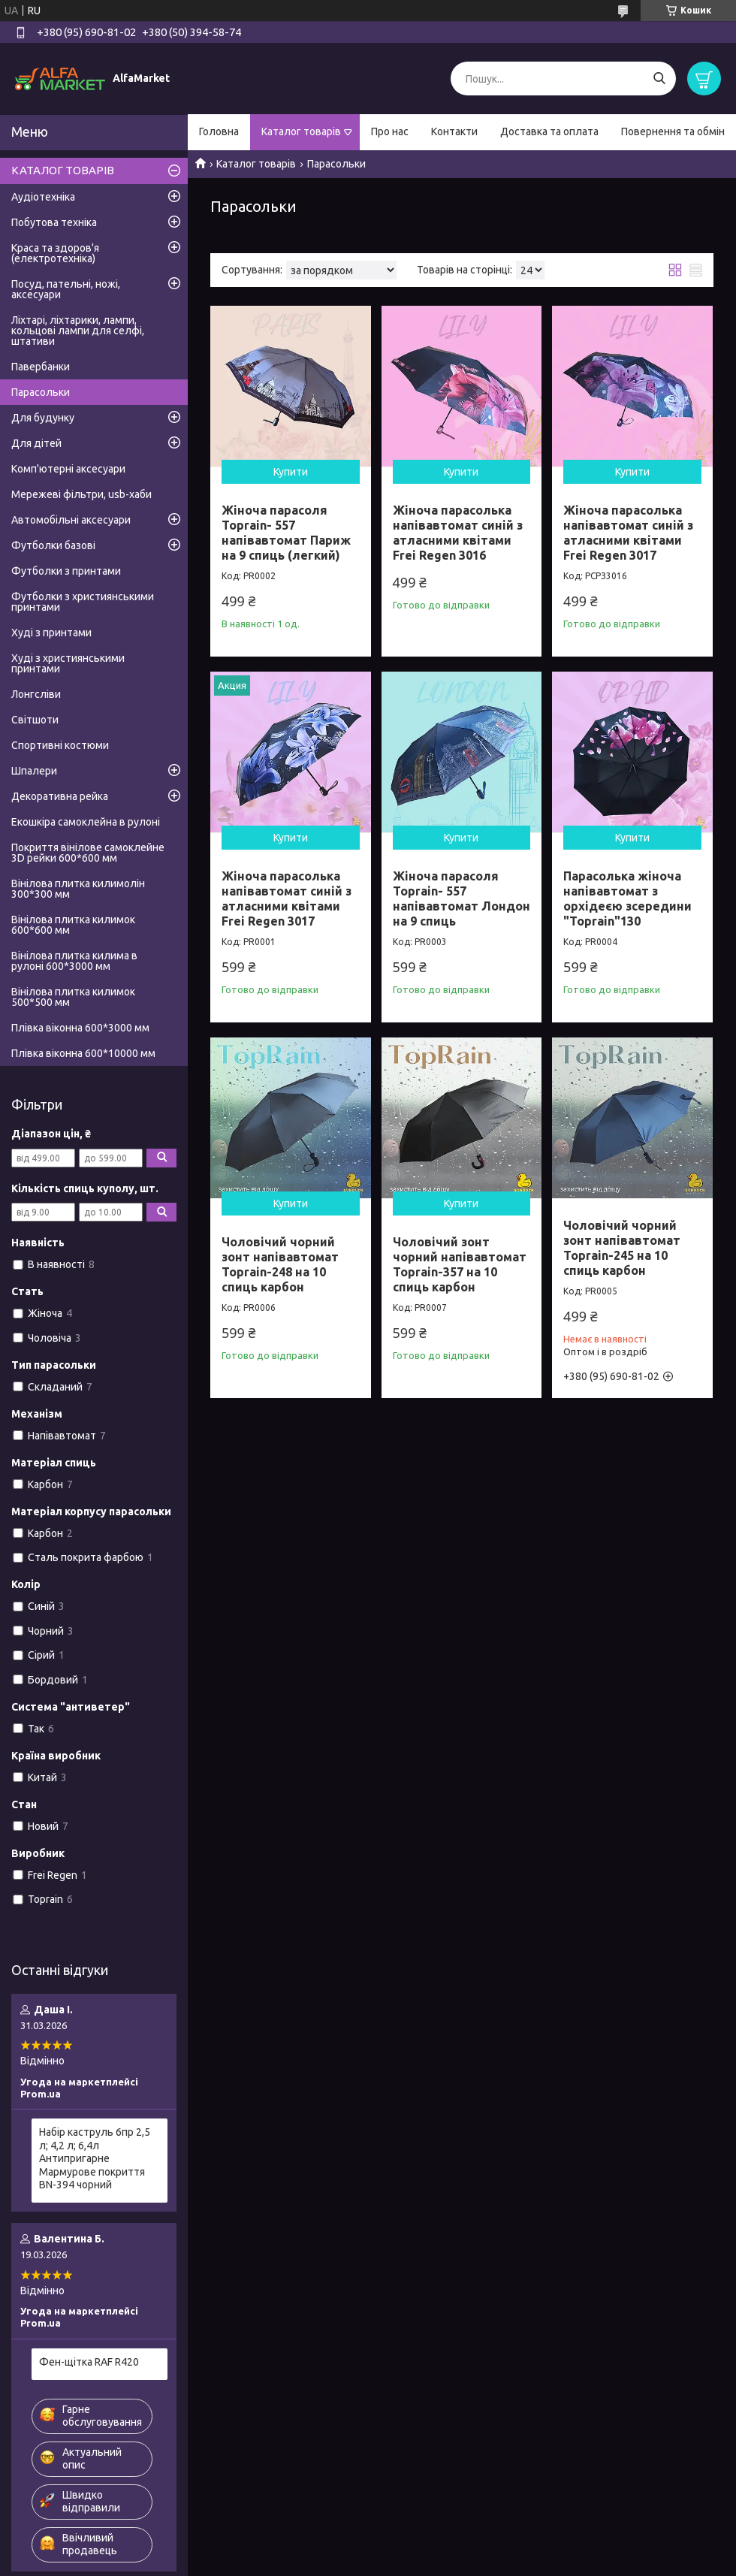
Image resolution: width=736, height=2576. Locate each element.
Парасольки (40, 392)
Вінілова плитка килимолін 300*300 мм (78, 888)
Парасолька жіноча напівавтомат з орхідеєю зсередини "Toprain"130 (627, 898)
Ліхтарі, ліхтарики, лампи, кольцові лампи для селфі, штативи (77, 330)
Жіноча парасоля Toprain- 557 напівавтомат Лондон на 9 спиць (461, 898)
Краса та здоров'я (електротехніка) (55, 253)
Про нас (390, 131)
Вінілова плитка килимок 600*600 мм (73, 925)
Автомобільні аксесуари (71, 520)
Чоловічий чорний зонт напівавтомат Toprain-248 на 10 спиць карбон (280, 1264)
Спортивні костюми (60, 745)
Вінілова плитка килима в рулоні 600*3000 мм (74, 961)
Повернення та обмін (673, 131)
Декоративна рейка (59, 796)
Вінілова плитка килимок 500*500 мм (73, 997)
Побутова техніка (54, 222)
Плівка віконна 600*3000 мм (80, 1028)
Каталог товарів (301, 131)
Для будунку (42, 418)
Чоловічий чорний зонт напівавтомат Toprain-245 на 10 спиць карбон (621, 1248)
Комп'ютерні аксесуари (68, 469)
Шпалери (34, 771)
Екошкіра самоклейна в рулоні (85, 822)
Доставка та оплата (549, 131)
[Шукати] (659, 78)
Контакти (454, 131)
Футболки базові (53, 545)
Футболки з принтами (66, 571)
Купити (290, 472)
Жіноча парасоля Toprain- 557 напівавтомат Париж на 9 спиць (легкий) (286, 532)
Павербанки (40, 367)
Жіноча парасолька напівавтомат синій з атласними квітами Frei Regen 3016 (458, 532)
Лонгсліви (36, 694)
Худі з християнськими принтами (68, 663)
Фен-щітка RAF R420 (89, 2362)
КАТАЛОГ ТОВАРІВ (62, 170)
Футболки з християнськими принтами (82, 601)
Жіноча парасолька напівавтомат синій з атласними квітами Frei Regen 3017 (628, 532)
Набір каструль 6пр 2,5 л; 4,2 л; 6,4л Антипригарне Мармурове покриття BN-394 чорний (94, 2158)
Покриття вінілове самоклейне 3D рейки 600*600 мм (87, 852)
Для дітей (36, 443)
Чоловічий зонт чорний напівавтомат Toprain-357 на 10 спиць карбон (459, 1264)
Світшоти (35, 720)
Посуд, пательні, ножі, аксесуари (65, 289)
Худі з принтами (51, 633)
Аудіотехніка (43, 197)
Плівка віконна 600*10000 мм (83, 1053)
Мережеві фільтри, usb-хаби (81, 494)
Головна (219, 131)
